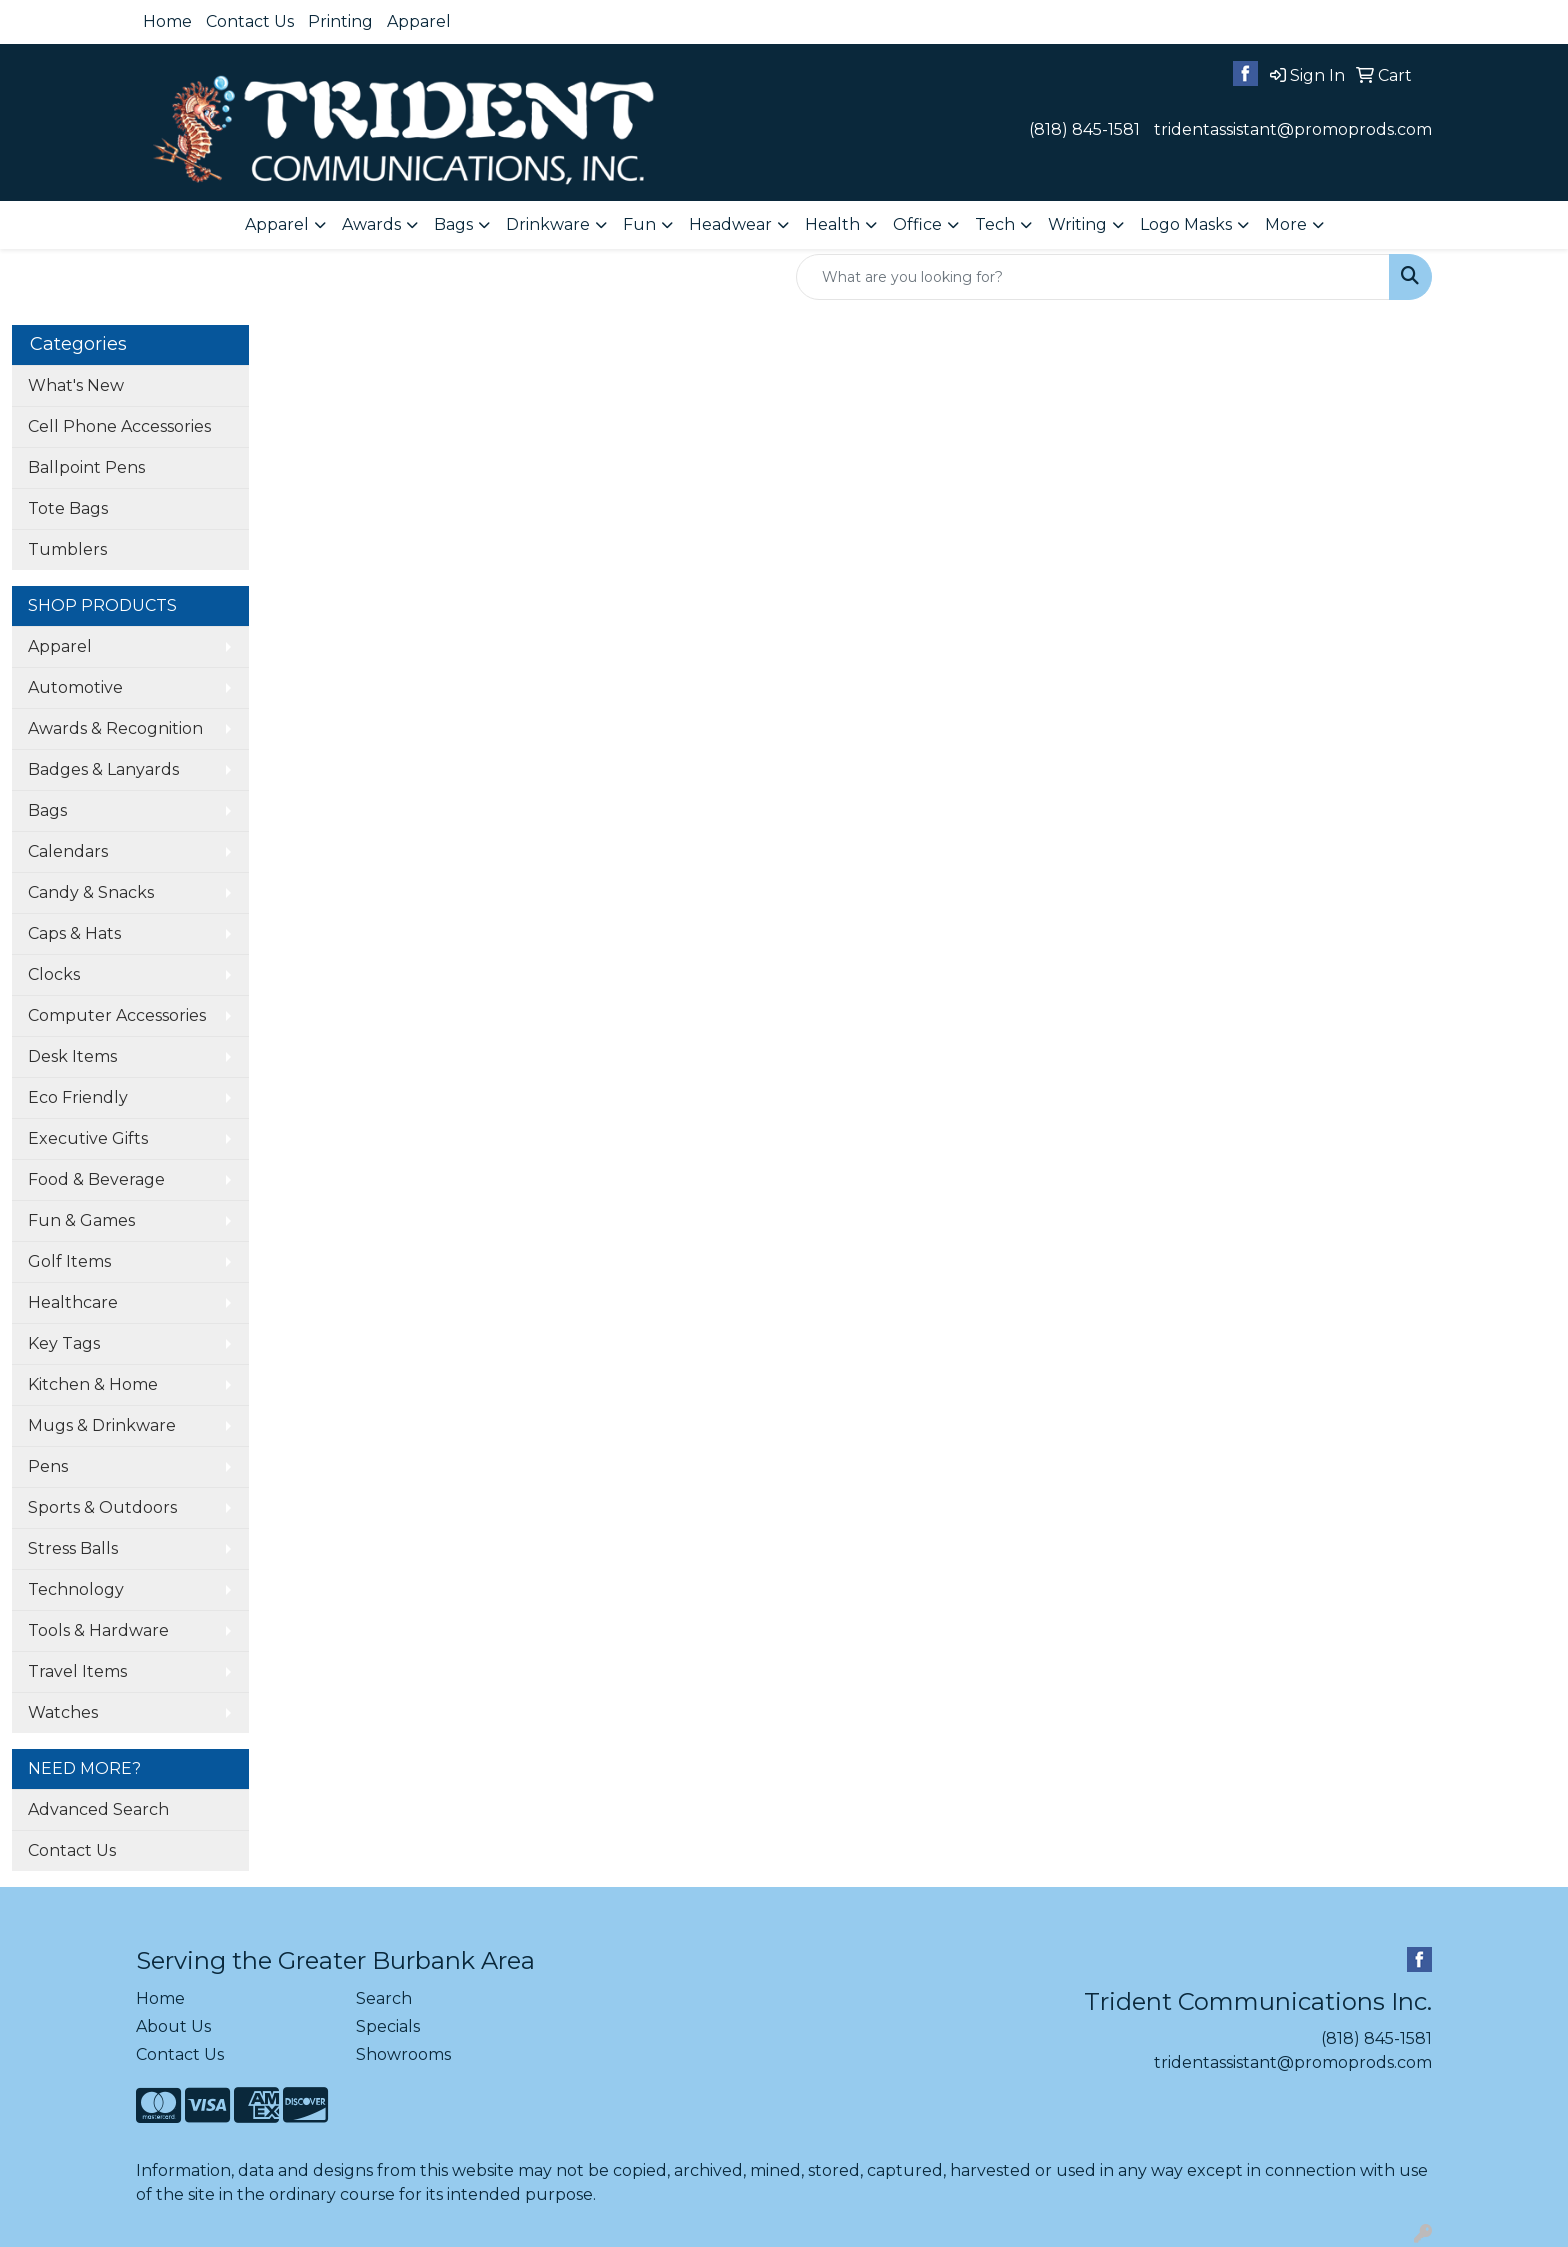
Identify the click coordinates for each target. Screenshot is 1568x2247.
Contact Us (250, 21)
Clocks (54, 974)
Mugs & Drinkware (102, 1425)
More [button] (1286, 224)
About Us (173, 2026)
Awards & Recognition (115, 728)
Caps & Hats (74, 933)
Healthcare (73, 1302)
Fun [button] (639, 224)
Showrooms (403, 2054)
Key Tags (64, 1343)
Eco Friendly (78, 1097)
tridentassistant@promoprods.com (1293, 129)
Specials (388, 2026)
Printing (340, 21)
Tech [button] (995, 224)
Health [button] (832, 224)
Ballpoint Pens (86, 467)
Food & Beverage (96, 1179)
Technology (76, 1589)
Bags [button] (453, 224)
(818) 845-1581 (1084, 129)
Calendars (68, 851)
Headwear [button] (730, 224)
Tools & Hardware (98, 1630)
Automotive (75, 687)
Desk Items (72, 1056)
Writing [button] (1077, 224)
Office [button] (917, 224)
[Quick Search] (1093, 277)
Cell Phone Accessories (119, 426)
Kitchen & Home (93, 1384)
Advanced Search (98, 1809)
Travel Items (77, 1671)
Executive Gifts (88, 1138)
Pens (48, 1466)
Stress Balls (73, 1548)
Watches (63, 1712)
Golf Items (69, 1261)
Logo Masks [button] (1186, 224)
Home (167, 21)
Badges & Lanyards (103, 769)
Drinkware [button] (548, 224)
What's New (76, 385)
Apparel (419, 21)
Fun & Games (81, 1220)
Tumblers (67, 549)
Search (384, 1998)
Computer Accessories (117, 1015)
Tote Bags (68, 508)
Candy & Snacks (91, 892)
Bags (47, 810)
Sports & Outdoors (102, 1507)
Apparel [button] (277, 224)
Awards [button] (371, 224)
